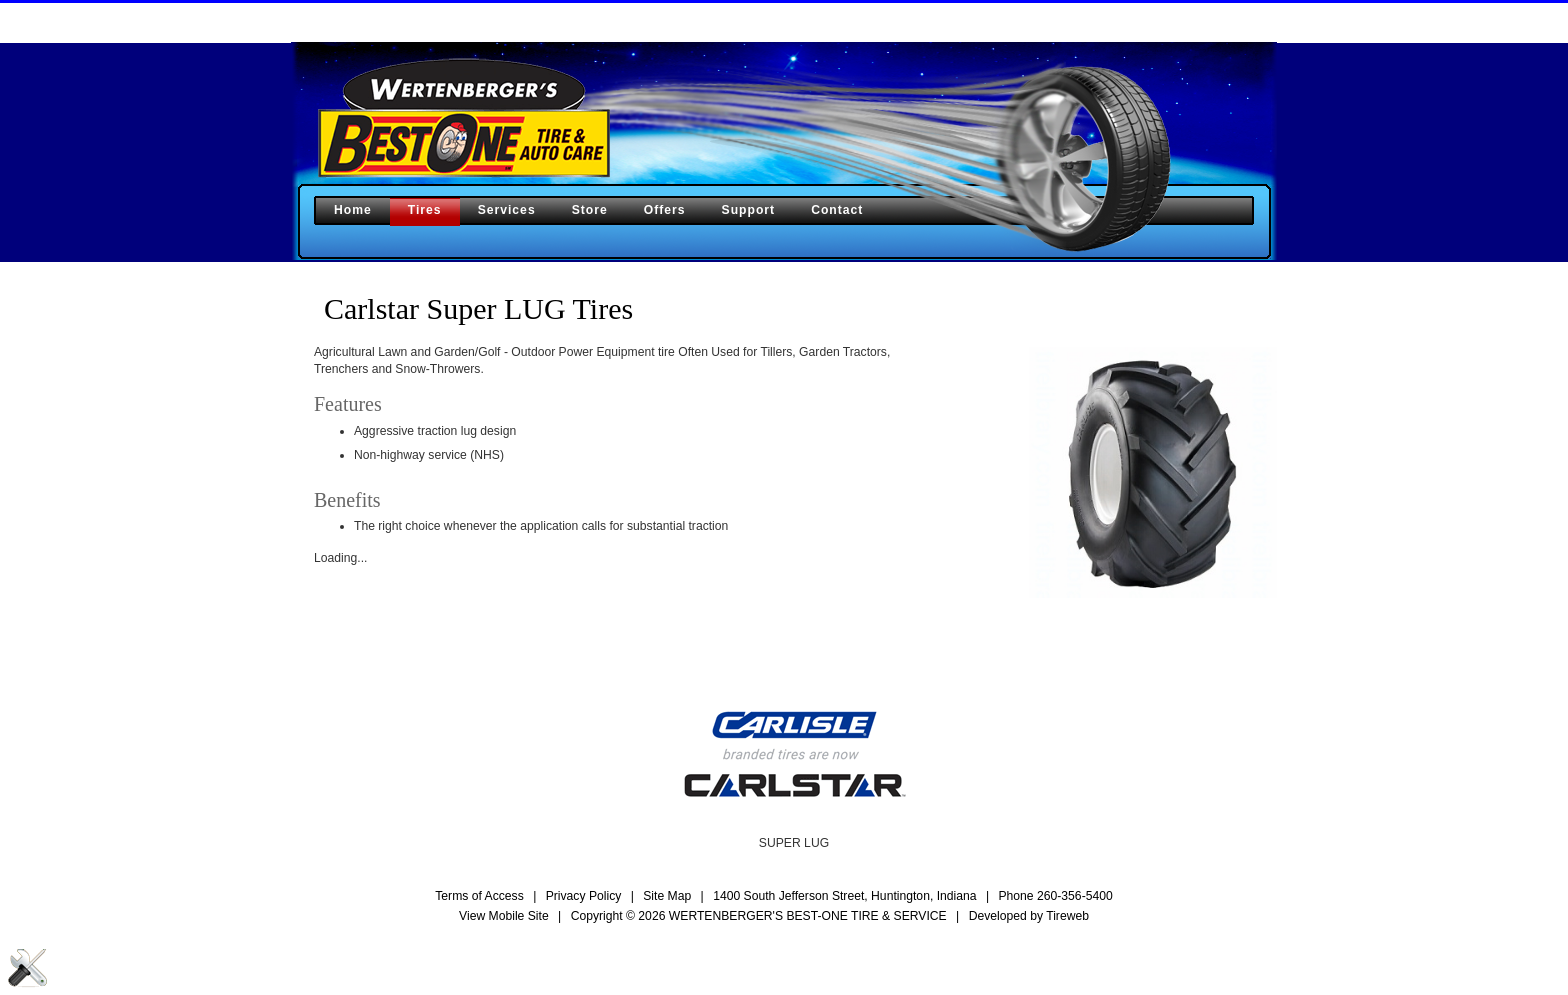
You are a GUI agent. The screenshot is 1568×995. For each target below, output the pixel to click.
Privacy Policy (584, 896)
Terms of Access (479, 896)
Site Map (667, 896)
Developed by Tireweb (1029, 916)
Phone (1055, 896)
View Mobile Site (504, 916)
